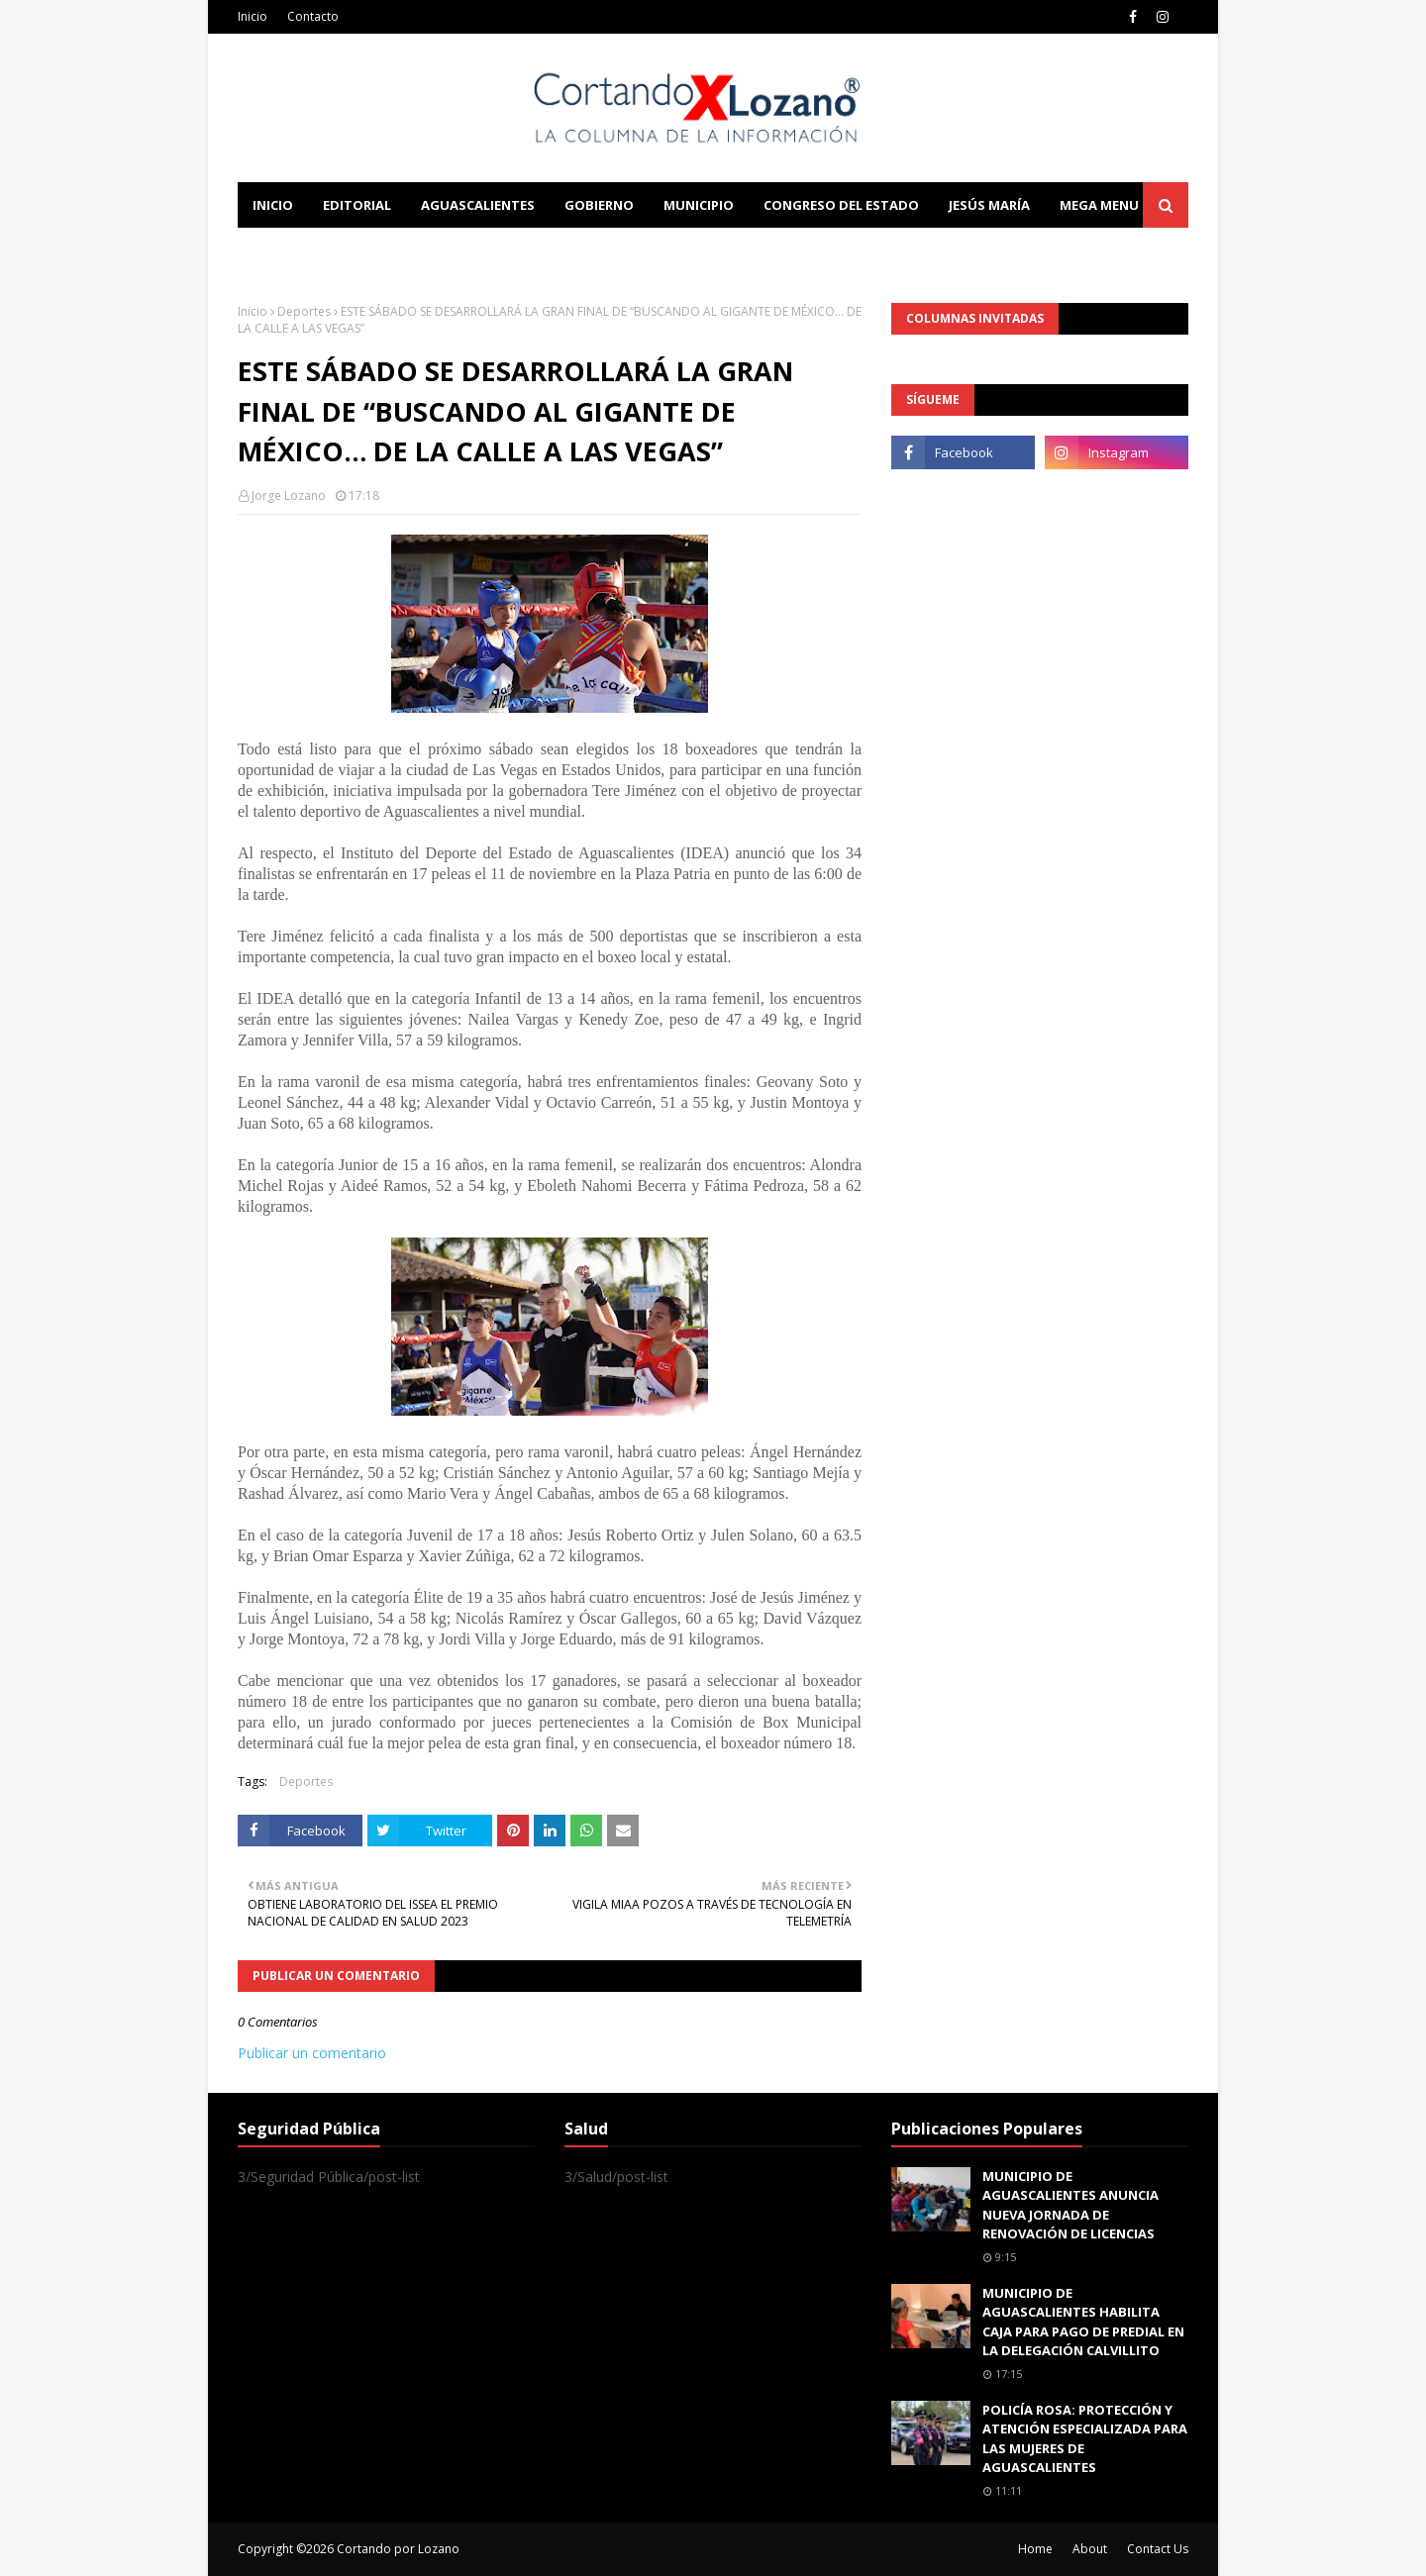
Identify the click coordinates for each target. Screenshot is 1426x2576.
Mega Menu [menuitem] (1099, 205)
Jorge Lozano (289, 495)
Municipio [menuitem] (698, 205)
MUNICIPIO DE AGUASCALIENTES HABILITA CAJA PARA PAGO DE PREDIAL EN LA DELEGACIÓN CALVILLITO (1083, 2322)
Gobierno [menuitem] (599, 205)
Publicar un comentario (312, 2052)
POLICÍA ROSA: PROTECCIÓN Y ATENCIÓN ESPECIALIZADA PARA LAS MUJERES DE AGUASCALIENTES (1084, 2439)
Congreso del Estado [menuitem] (841, 205)
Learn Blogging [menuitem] (309, 250)
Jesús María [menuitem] (989, 205)
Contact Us (1157, 2548)
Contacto (313, 16)
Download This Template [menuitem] (650, 250)
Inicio (252, 16)
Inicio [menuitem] (273, 205)
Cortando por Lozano (398, 2548)
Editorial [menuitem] (357, 205)
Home (1035, 2548)
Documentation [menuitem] (455, 250)
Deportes (304, 311)
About (1089, 2548)
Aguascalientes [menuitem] (478, 205)
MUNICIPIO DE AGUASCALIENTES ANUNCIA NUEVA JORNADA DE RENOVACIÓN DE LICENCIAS (1070, 2205)
